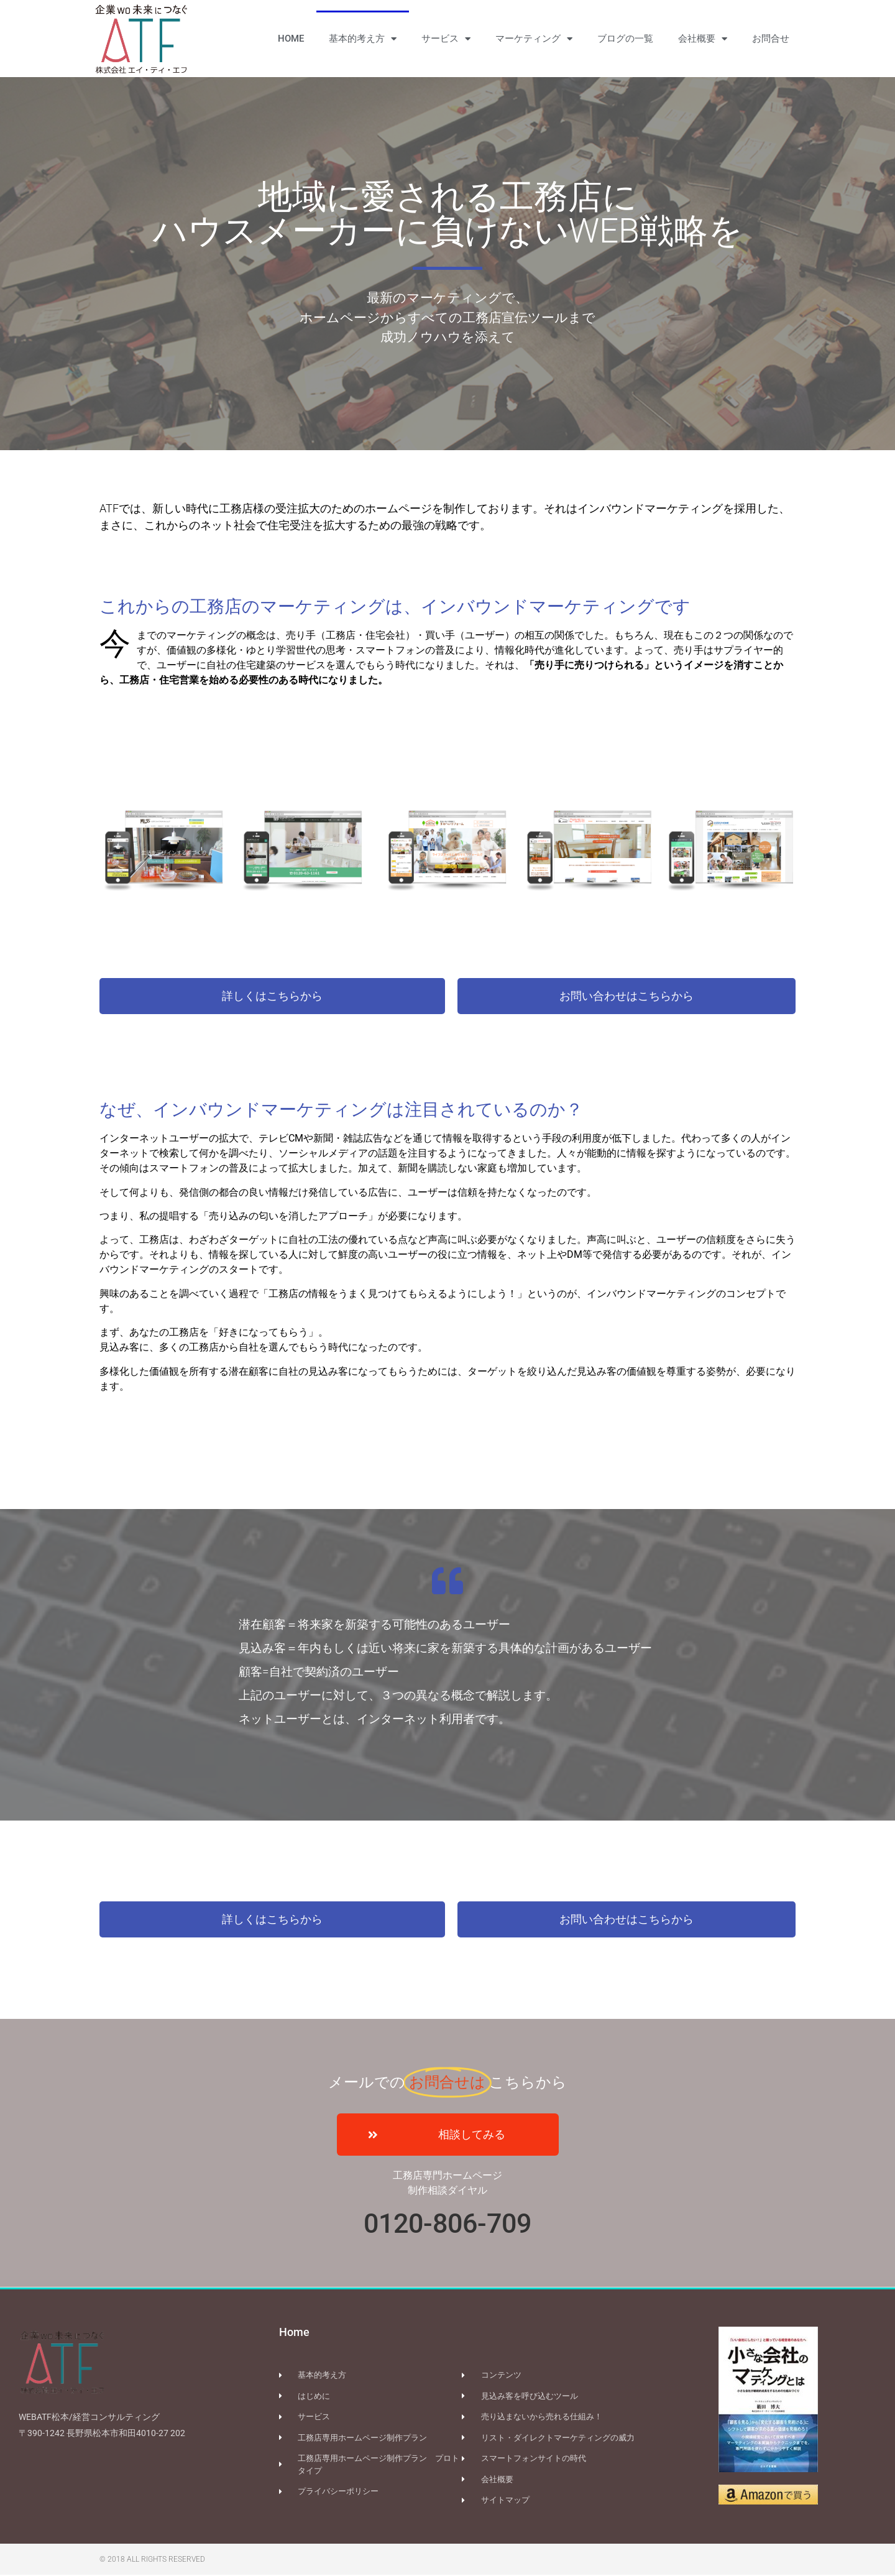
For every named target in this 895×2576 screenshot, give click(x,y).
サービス (445, 39)
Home (294, 2333)
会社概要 (702, 39)
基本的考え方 (363, 39)
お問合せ (770, 38)
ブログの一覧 (625, 38)
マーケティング (533, 39)
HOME (291, 38)
